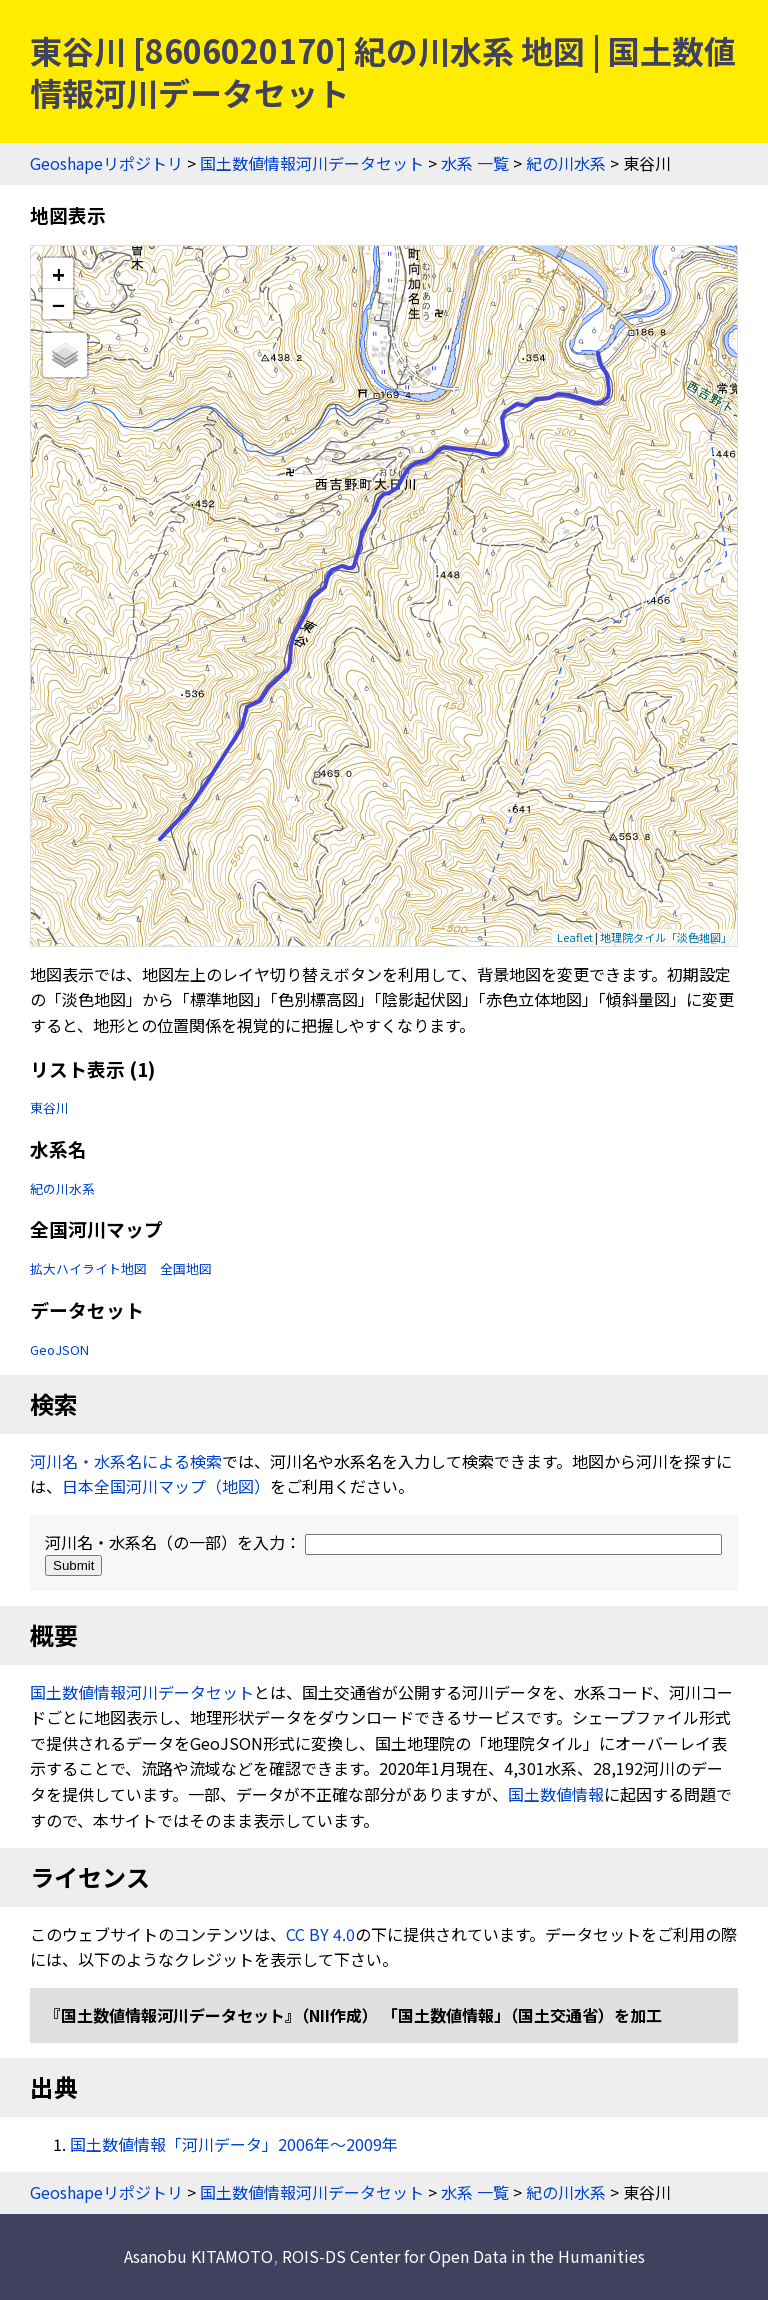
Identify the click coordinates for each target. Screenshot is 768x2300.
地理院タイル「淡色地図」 (666, 937)
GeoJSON (59, 1349)
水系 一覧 (475, 163)
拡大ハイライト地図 (88, 1268)
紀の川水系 (566, 163)
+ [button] (58, 273)
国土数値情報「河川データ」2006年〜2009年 (234, 2144)
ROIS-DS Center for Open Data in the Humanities (463, 2256)
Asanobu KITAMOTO (198, 2256)
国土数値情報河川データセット (312, 163)
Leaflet (575, 937)
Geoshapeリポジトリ (106, 163)
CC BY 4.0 (320, 1934)
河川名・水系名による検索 (126, 1461)
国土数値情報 (556, 1794)
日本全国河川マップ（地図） (166, 1486)
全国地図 (186, 1268)
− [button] (58, 304)
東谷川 (49, 1107)
